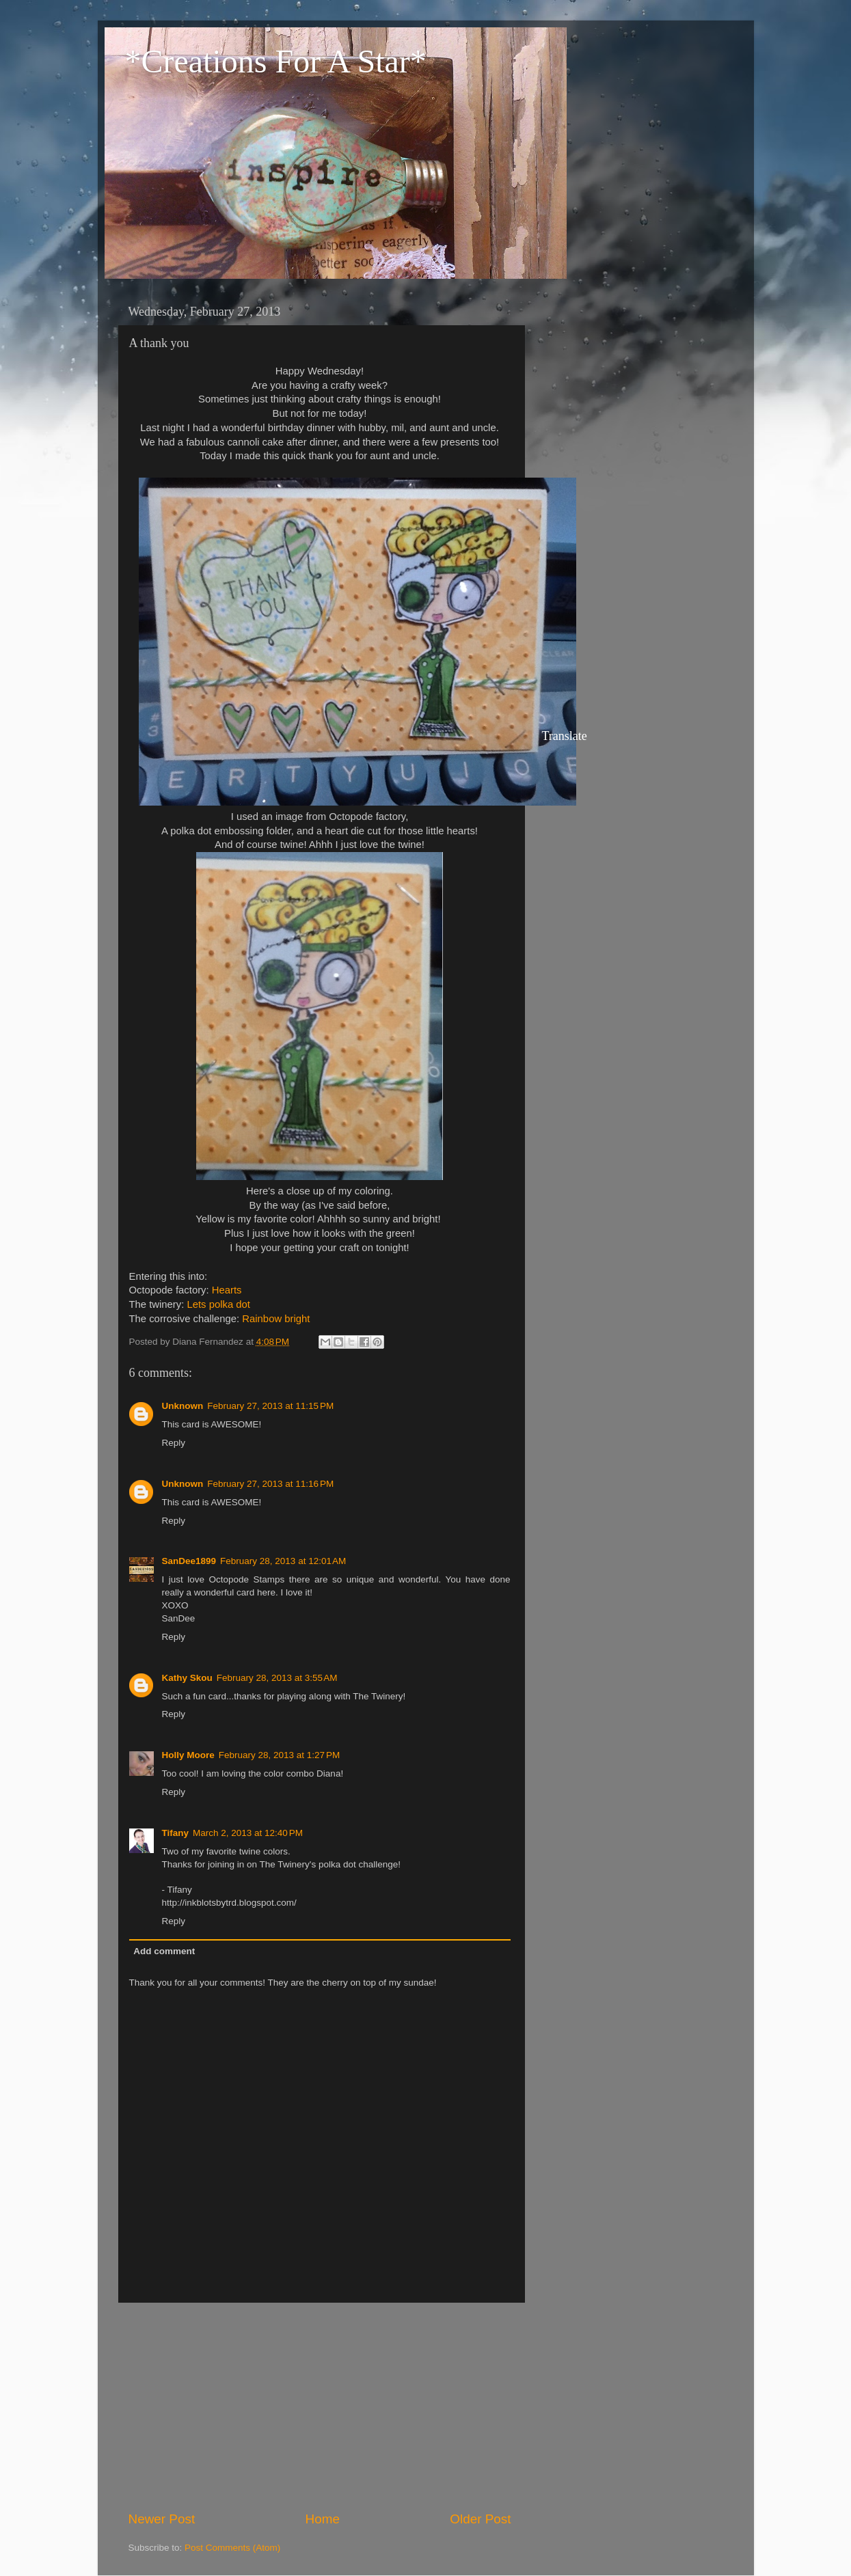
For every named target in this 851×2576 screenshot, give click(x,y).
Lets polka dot (218, 1304)
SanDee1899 (189, 1561)
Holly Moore (188, 1755)
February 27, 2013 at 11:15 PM (270, 1406)
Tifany (175, 1833)
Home (323, 2519)
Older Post (480, 2519)
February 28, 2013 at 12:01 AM (283, 1561)
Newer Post (162, 2519)
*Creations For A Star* (276, 61)
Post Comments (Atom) (232, 2548)
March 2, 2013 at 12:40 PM (248, 1833)
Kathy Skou (187, 1678)
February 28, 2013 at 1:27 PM (279, 1755)
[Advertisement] (319, 2406)
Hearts (227, 1290)
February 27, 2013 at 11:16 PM (270, 1484)
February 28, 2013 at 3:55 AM (277, 1678)
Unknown (183, 1406)
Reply (174, 1443)
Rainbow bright (276, 1318)
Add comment (164, 1951)
